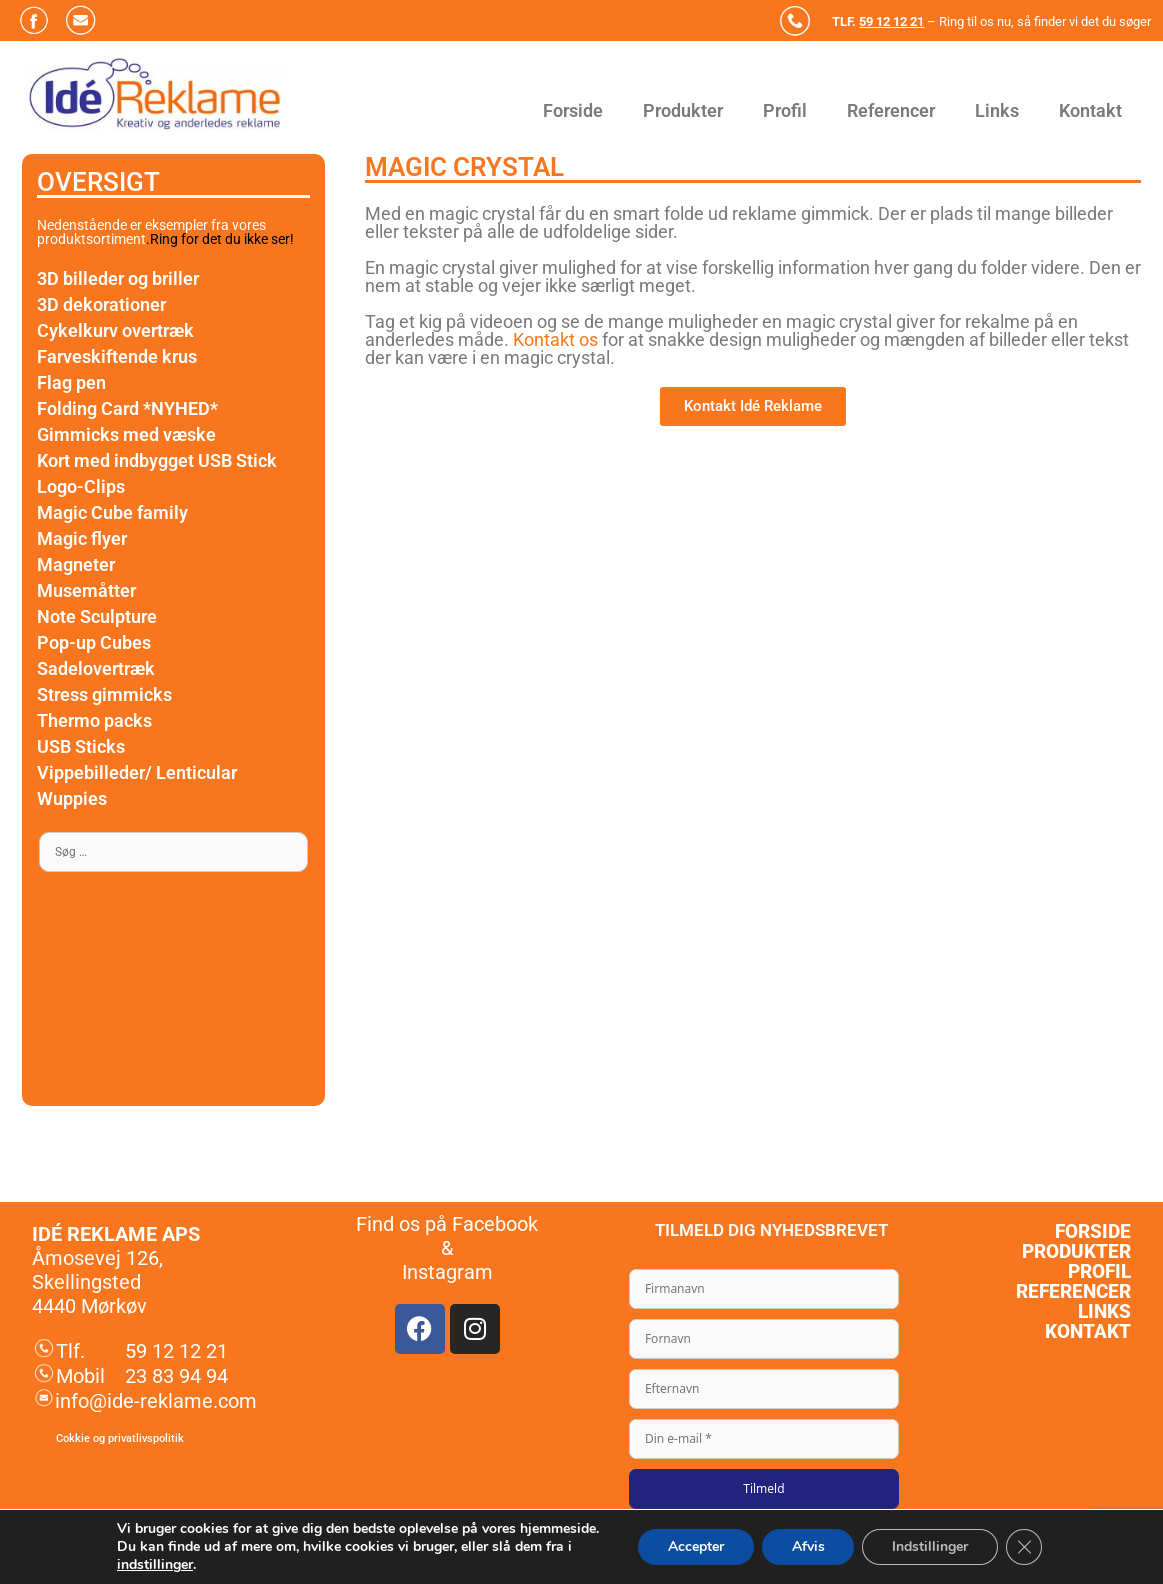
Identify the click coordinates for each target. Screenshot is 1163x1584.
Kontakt (1090, 110)
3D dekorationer (101, 304)
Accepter (695, 1546)
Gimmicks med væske (126, 434)
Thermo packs (94, 720)
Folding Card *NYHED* (127, 408)
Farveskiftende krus (117, 356)
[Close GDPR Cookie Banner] (1024, 1547)
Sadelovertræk (96, 668)
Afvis (807, 1546)
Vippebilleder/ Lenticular (137, 772)
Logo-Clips (81, 486)
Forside (573, 110)
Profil (785, 110)
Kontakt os (557, 339)
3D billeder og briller (118, 278)
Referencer (891, 110)
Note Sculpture (97, 616)
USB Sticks (81, 746)
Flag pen (71, 382)
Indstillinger (930, 1546)
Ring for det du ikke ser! (222, 239)
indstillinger (155, 1565)
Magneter (76, 564)
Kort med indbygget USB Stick (157, 460)
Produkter (683, 110)
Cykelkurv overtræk (115, 330)
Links (997, 110)
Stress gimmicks (104, 694)
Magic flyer (82, 538)
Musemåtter (86, 590)
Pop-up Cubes (94, 642)
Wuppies (72, 798)
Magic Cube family (112, 512)
